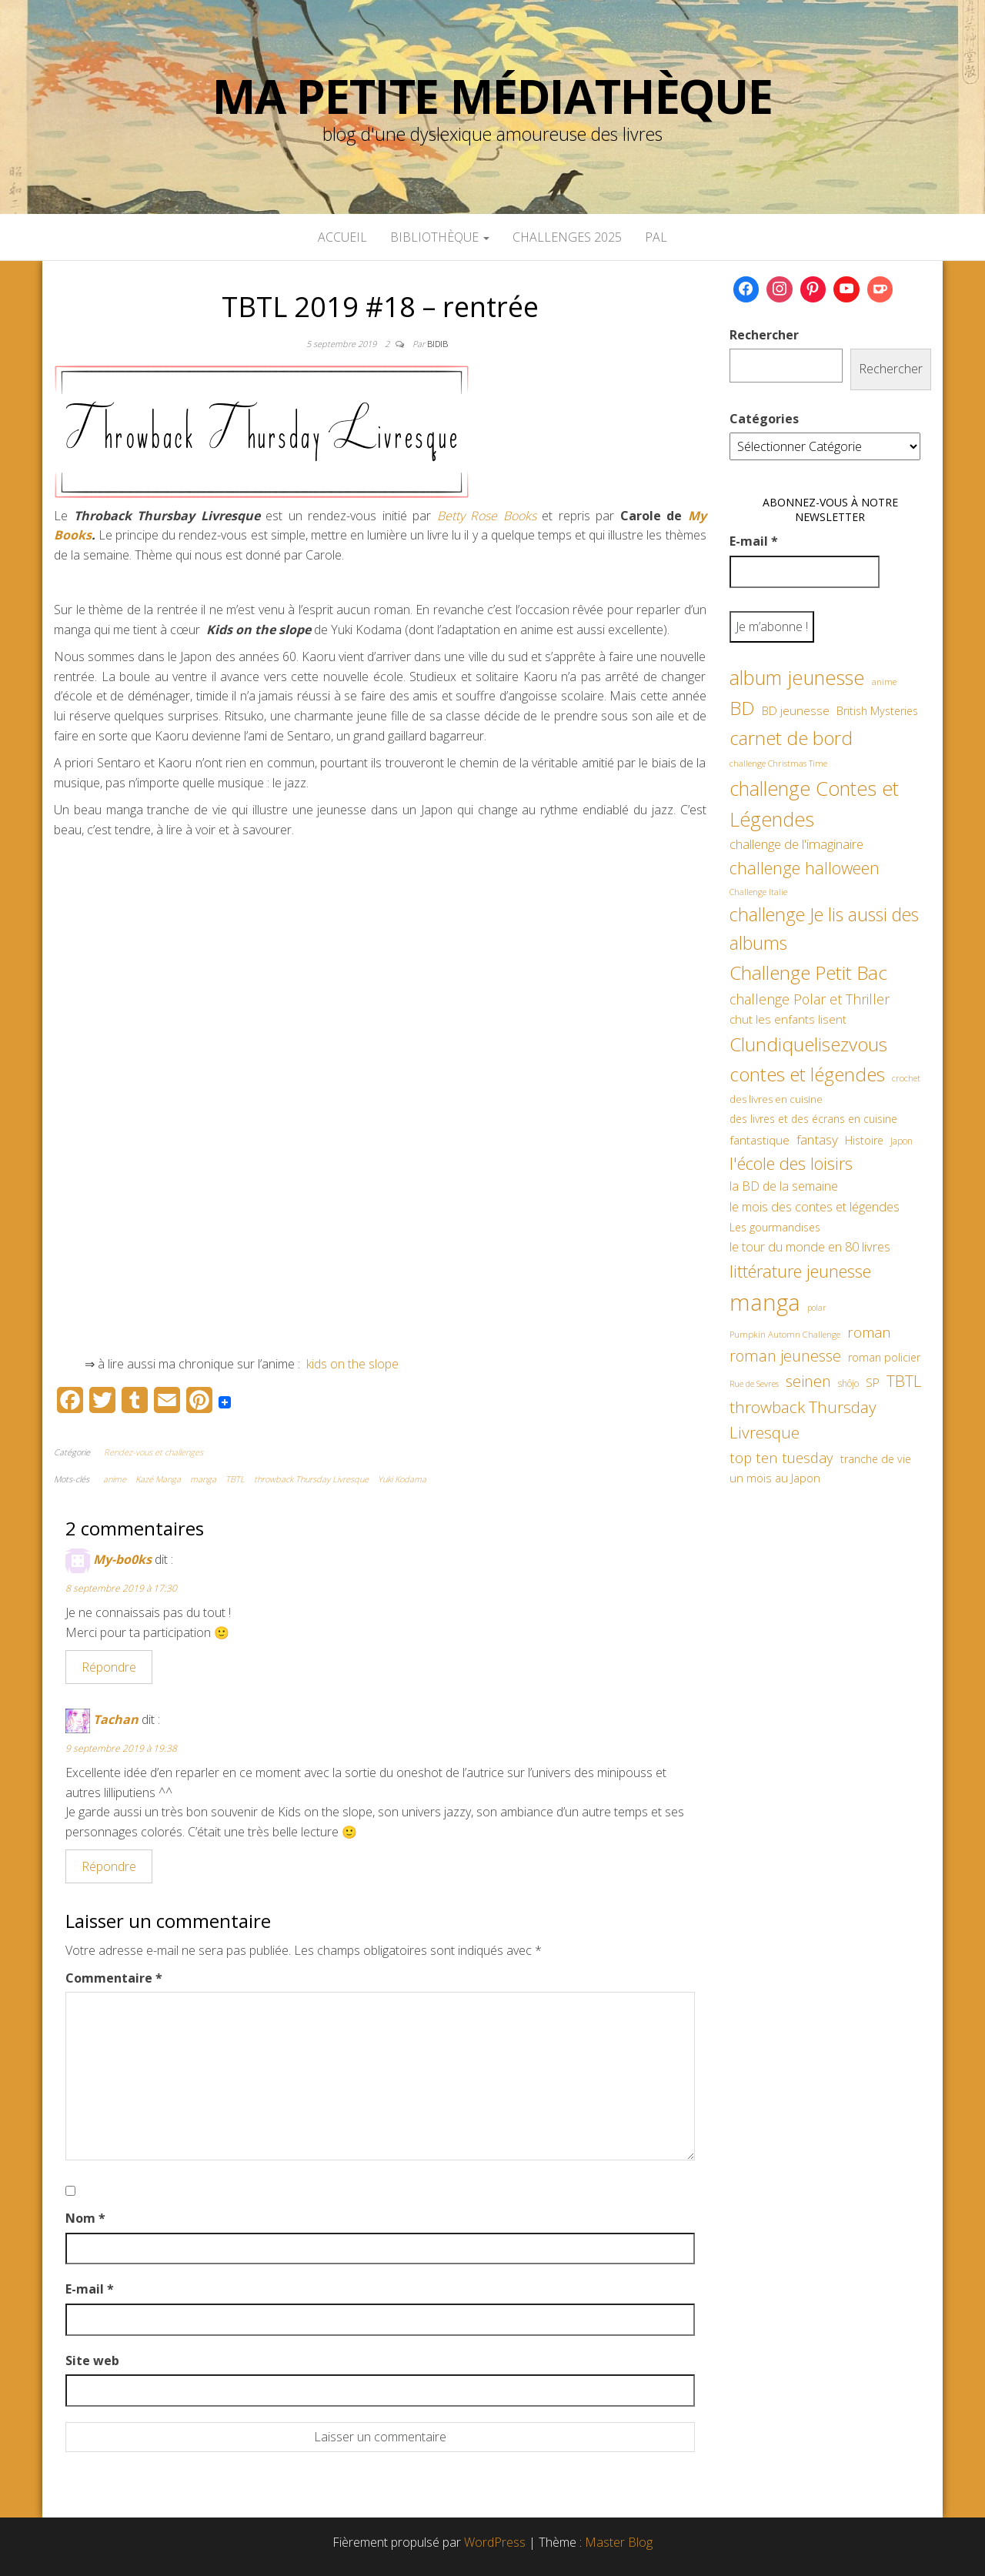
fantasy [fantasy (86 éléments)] (817, 1139)
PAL (656, 237)
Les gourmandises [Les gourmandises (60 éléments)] (775, 1227)
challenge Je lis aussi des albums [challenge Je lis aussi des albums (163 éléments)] (824, 928)
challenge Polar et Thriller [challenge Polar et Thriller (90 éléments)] (810, 999)
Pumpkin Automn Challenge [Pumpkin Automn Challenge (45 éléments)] (785, 1334)
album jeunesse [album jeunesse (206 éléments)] (797, 677)
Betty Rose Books (486, 515)
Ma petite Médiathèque (492, 96)
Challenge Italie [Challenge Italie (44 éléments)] (758, 891)
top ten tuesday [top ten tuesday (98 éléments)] (781, 1457)
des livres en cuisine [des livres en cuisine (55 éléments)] (776, 1099)
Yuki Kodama (402, 1479)
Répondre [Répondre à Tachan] (109, 1866)
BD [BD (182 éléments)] (742, 707)
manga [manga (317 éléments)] (765, 1302)
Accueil (342, 237)
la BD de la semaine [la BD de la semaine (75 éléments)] (784, 1186)
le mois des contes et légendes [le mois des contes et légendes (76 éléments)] (815, 1206)
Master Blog (619, 2542)
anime (114, 1479)
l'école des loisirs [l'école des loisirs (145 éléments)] (791, 1162)
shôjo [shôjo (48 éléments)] (848, 1383)
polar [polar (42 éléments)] (816, 1307)
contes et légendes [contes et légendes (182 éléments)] (807, 1074)
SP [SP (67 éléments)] (873, 1382)
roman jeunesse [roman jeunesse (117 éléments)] (785, 1355)
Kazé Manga (158, 1479)
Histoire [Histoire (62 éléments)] (864, 1140)
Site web (92, 2360)
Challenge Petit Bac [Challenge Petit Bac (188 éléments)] (808, 972)
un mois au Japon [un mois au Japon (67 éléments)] (775, 1477)
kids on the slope (351, 1363)
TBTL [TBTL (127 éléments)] (904, 1381)
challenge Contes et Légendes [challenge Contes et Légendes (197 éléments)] (814, 803)
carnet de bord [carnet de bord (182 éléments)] (791, 737)
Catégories (764, 418)
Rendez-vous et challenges (153, 1452)
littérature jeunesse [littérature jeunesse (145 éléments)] (800, 1270)
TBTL (235, 1479)
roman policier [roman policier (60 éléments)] (884, 1357)
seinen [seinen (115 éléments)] (808, 1381)
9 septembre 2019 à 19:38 (121, 1748)
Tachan (116, 1719)
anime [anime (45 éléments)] (884, 681)
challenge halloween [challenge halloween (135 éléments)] (805, 868)
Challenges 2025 (567, 237)
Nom (85, 2218)
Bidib (437, 343)
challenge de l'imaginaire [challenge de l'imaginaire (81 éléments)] (796, 844)
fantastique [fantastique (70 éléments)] (760, 1140)
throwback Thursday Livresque (311, 1479)
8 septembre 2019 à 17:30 (121, 1588)
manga (203, 1479)
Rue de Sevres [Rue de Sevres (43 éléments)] (754, 1383)
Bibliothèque (439, 237)
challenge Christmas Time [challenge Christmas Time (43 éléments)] (778, 763)
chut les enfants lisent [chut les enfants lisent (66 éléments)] (788, 1019)
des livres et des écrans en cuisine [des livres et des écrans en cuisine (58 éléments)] (813, 1118)
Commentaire (113, 1978)
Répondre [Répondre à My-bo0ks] (109, 1667)
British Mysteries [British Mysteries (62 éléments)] (877, 710)
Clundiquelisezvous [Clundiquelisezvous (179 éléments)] (808, 1044)
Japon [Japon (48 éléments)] (901, 1141)
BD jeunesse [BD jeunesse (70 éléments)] (796, 711)
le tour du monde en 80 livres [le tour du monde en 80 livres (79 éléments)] (810, 1246)
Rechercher (764, 334)
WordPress (495, 2542)
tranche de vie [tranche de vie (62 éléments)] (875, 1459)
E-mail (89, 2288)
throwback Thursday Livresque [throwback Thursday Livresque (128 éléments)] (803, 1420)
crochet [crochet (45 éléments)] (906, 1078)
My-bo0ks (122, 1559)
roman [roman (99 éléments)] (869, 1331)
